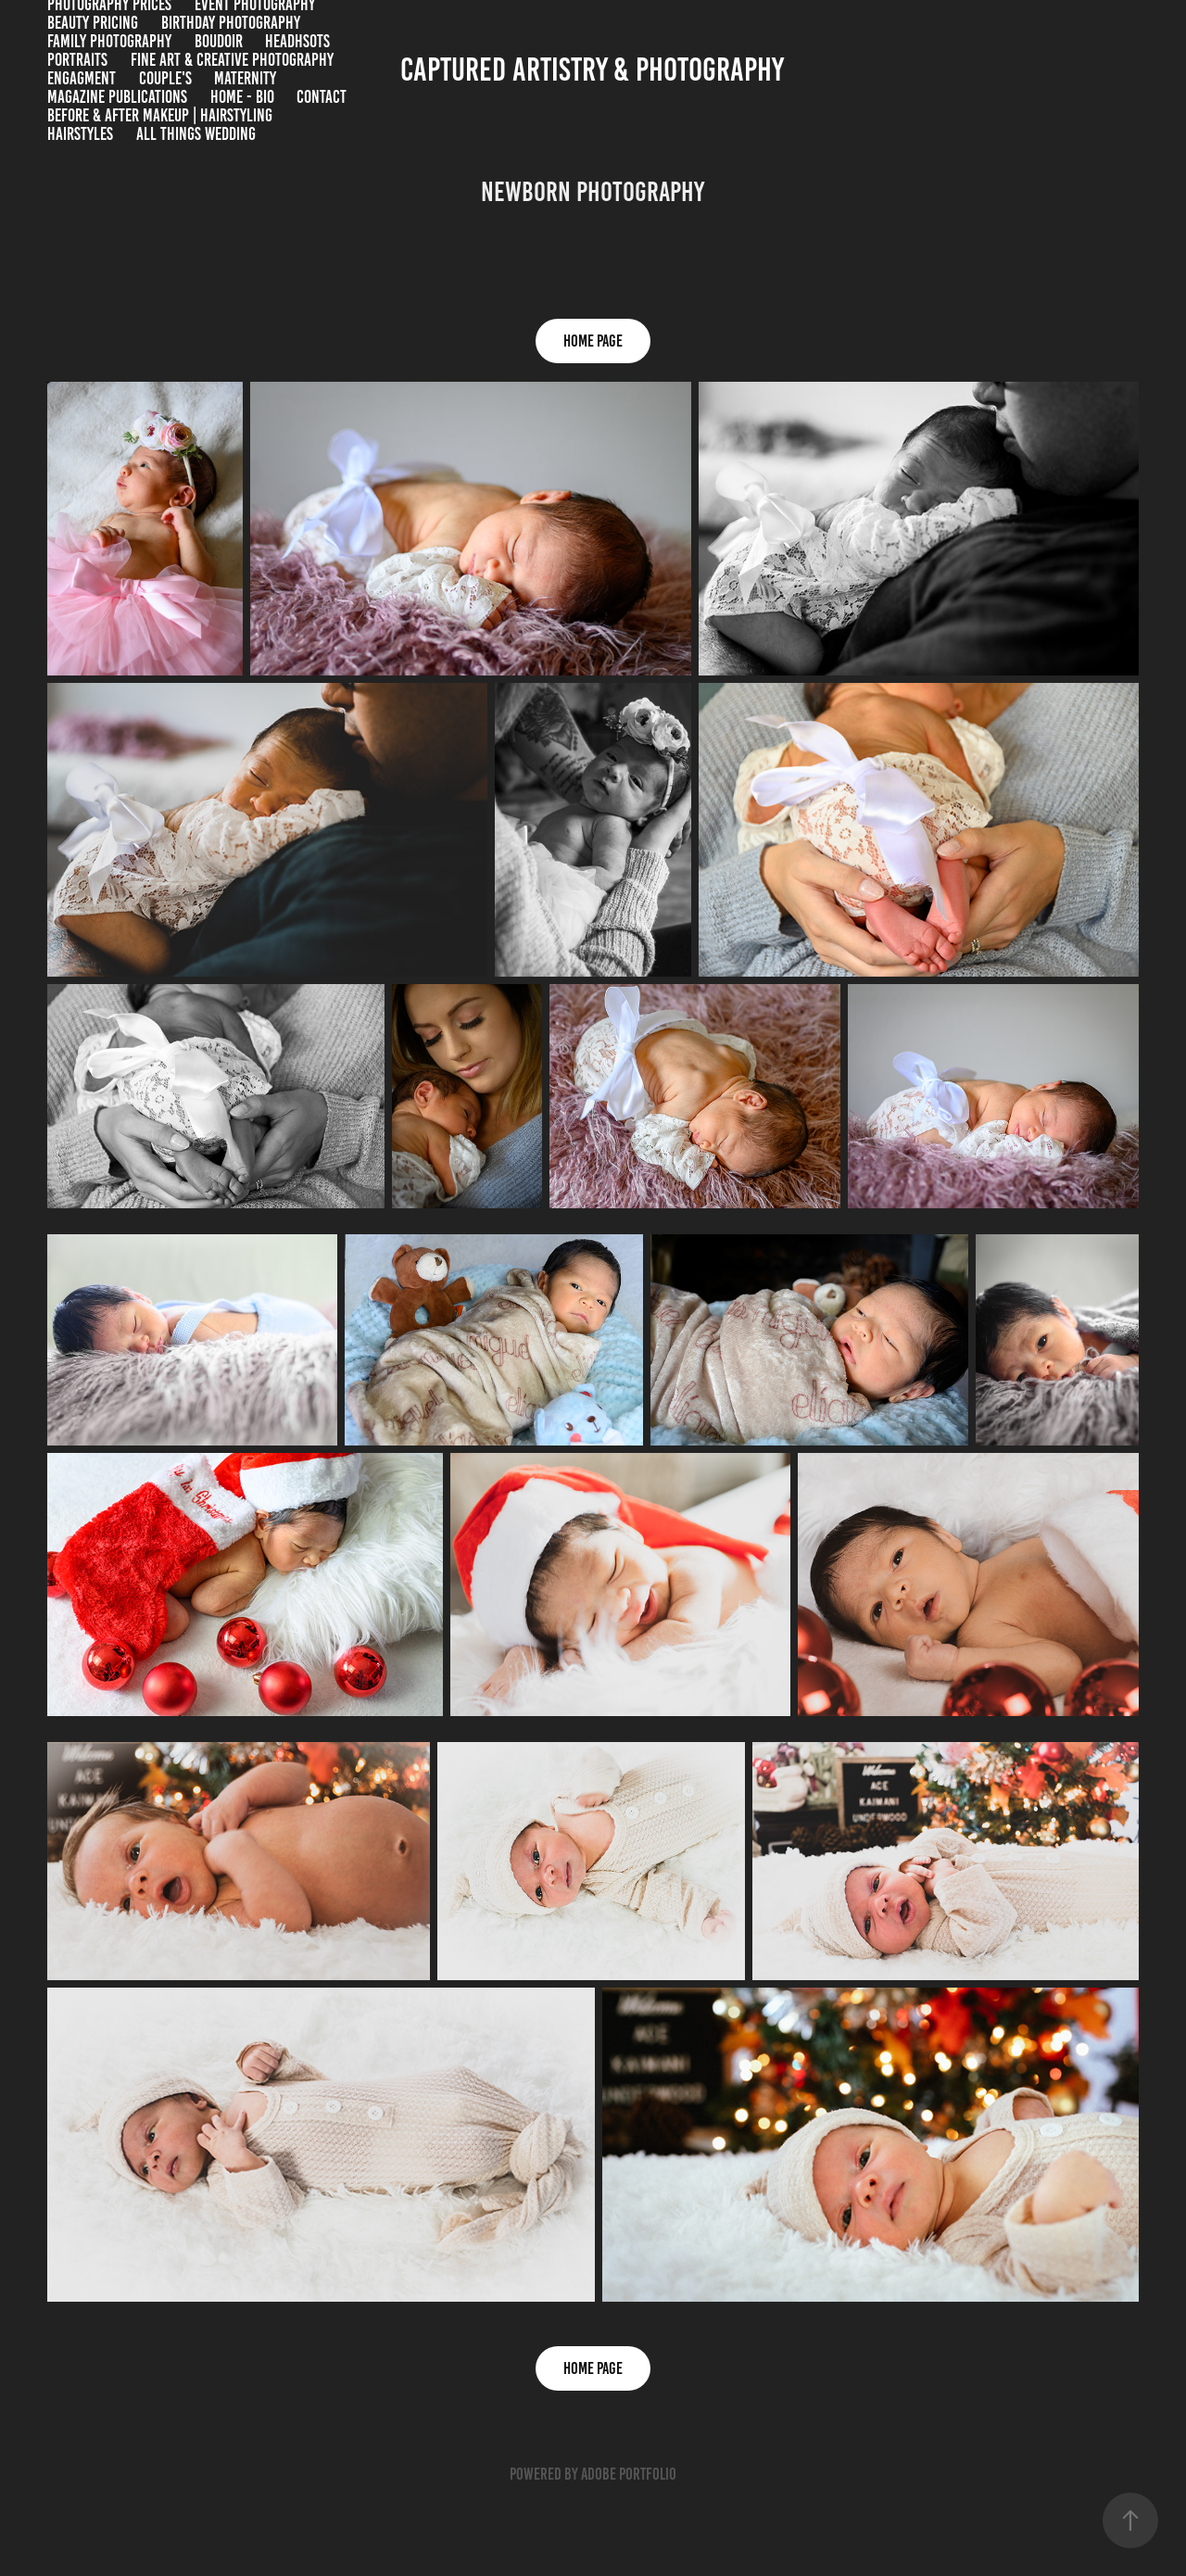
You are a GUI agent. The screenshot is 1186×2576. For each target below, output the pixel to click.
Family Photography (109, 41)
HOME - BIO (242, 97)
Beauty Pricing (92, 22)
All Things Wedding (196, 134)
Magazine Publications (117, 97)
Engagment (81, 78)
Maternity (245, 78)
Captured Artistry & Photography (592, 69)
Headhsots (297, 41)
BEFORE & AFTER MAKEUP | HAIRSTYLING (159, 115)
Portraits (77, 59)
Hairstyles (80, 134)
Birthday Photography (230, 22)
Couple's (165, 78)
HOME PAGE (593, 341)
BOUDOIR (219, 41)
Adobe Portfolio (628, 2474)
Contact (321, 97)
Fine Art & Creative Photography (232, 59)
